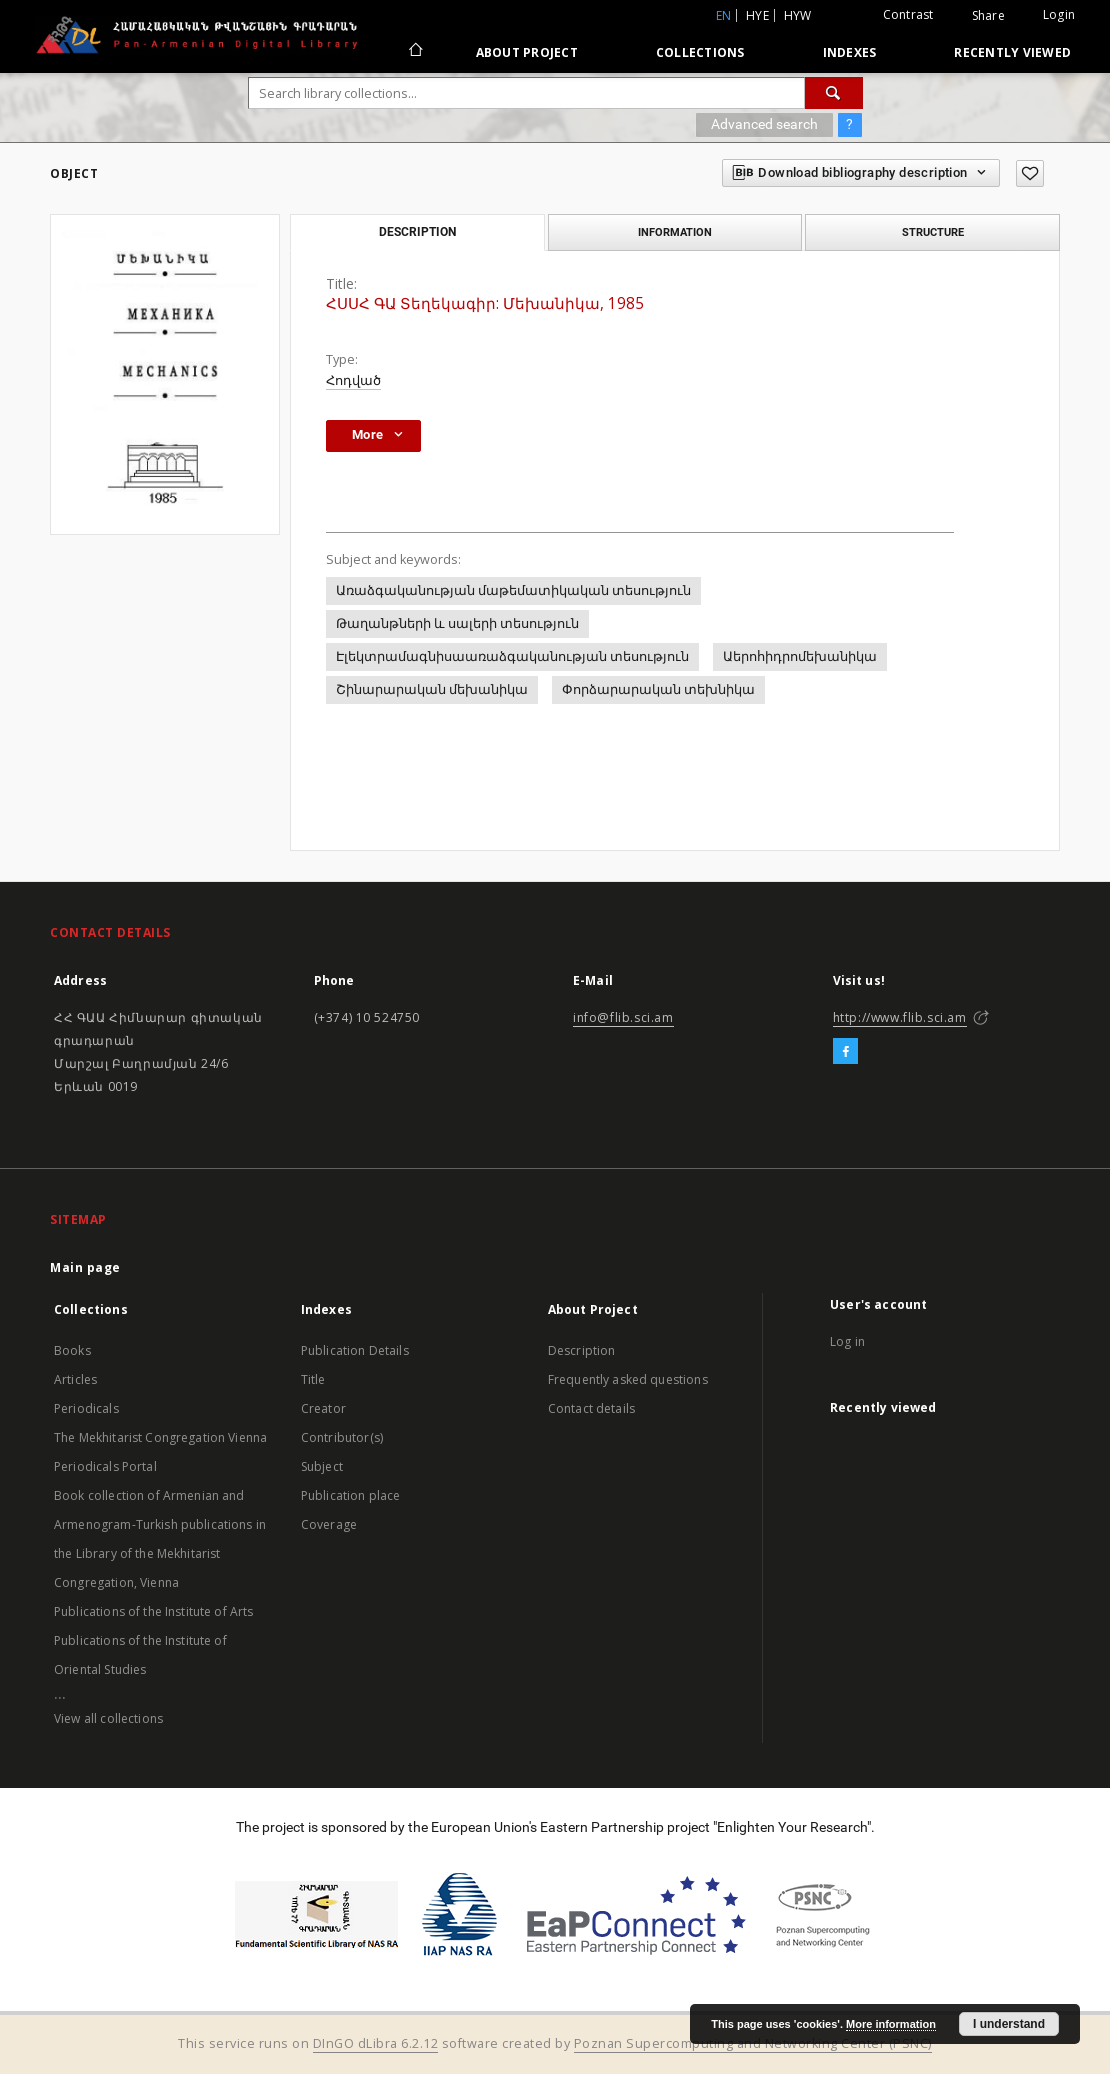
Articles (75, 1379)
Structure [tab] (933, 232)
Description (582, 1350)
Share (988, 16)
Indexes (850, 52)
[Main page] (414, 52)
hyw (798, 15)
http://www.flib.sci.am (900, 1017)
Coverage (329, 1524)
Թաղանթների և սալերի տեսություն (457, 623)
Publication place (351, 1495)
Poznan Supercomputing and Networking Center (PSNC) (753, 2043)
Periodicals (86, 1408)
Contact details (591, 1408)
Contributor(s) (342, 1437)
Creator (323, 1408)
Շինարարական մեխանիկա (432, 689)
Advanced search (764, 124)
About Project (527, 52)
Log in (847, 1341)
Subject (322, 1466)
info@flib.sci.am (623, 1017)
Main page (85, 1267)
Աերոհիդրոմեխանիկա (800, 656)
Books (72, 1350)
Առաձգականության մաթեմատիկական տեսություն (513, 590)
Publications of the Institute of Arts (154, 1611)
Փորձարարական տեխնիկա (658, 689)
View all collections (108, 1718)
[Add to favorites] (1030, 173)
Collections (700, 52)
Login (1059, 14)
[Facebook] (845, 1052)
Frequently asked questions (628, 1379)
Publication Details (355, 1350)
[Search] (834, 93)
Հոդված (353, 380)
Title (313, 1379)
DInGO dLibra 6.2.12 (376, 2043)
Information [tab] (675, 232)
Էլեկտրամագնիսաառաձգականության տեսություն (512, 656)
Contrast (908, 14)
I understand (1009, 2024)
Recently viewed (1012, 52)
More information (891, 2024)
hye (757, 15)
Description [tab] (417, 232)
